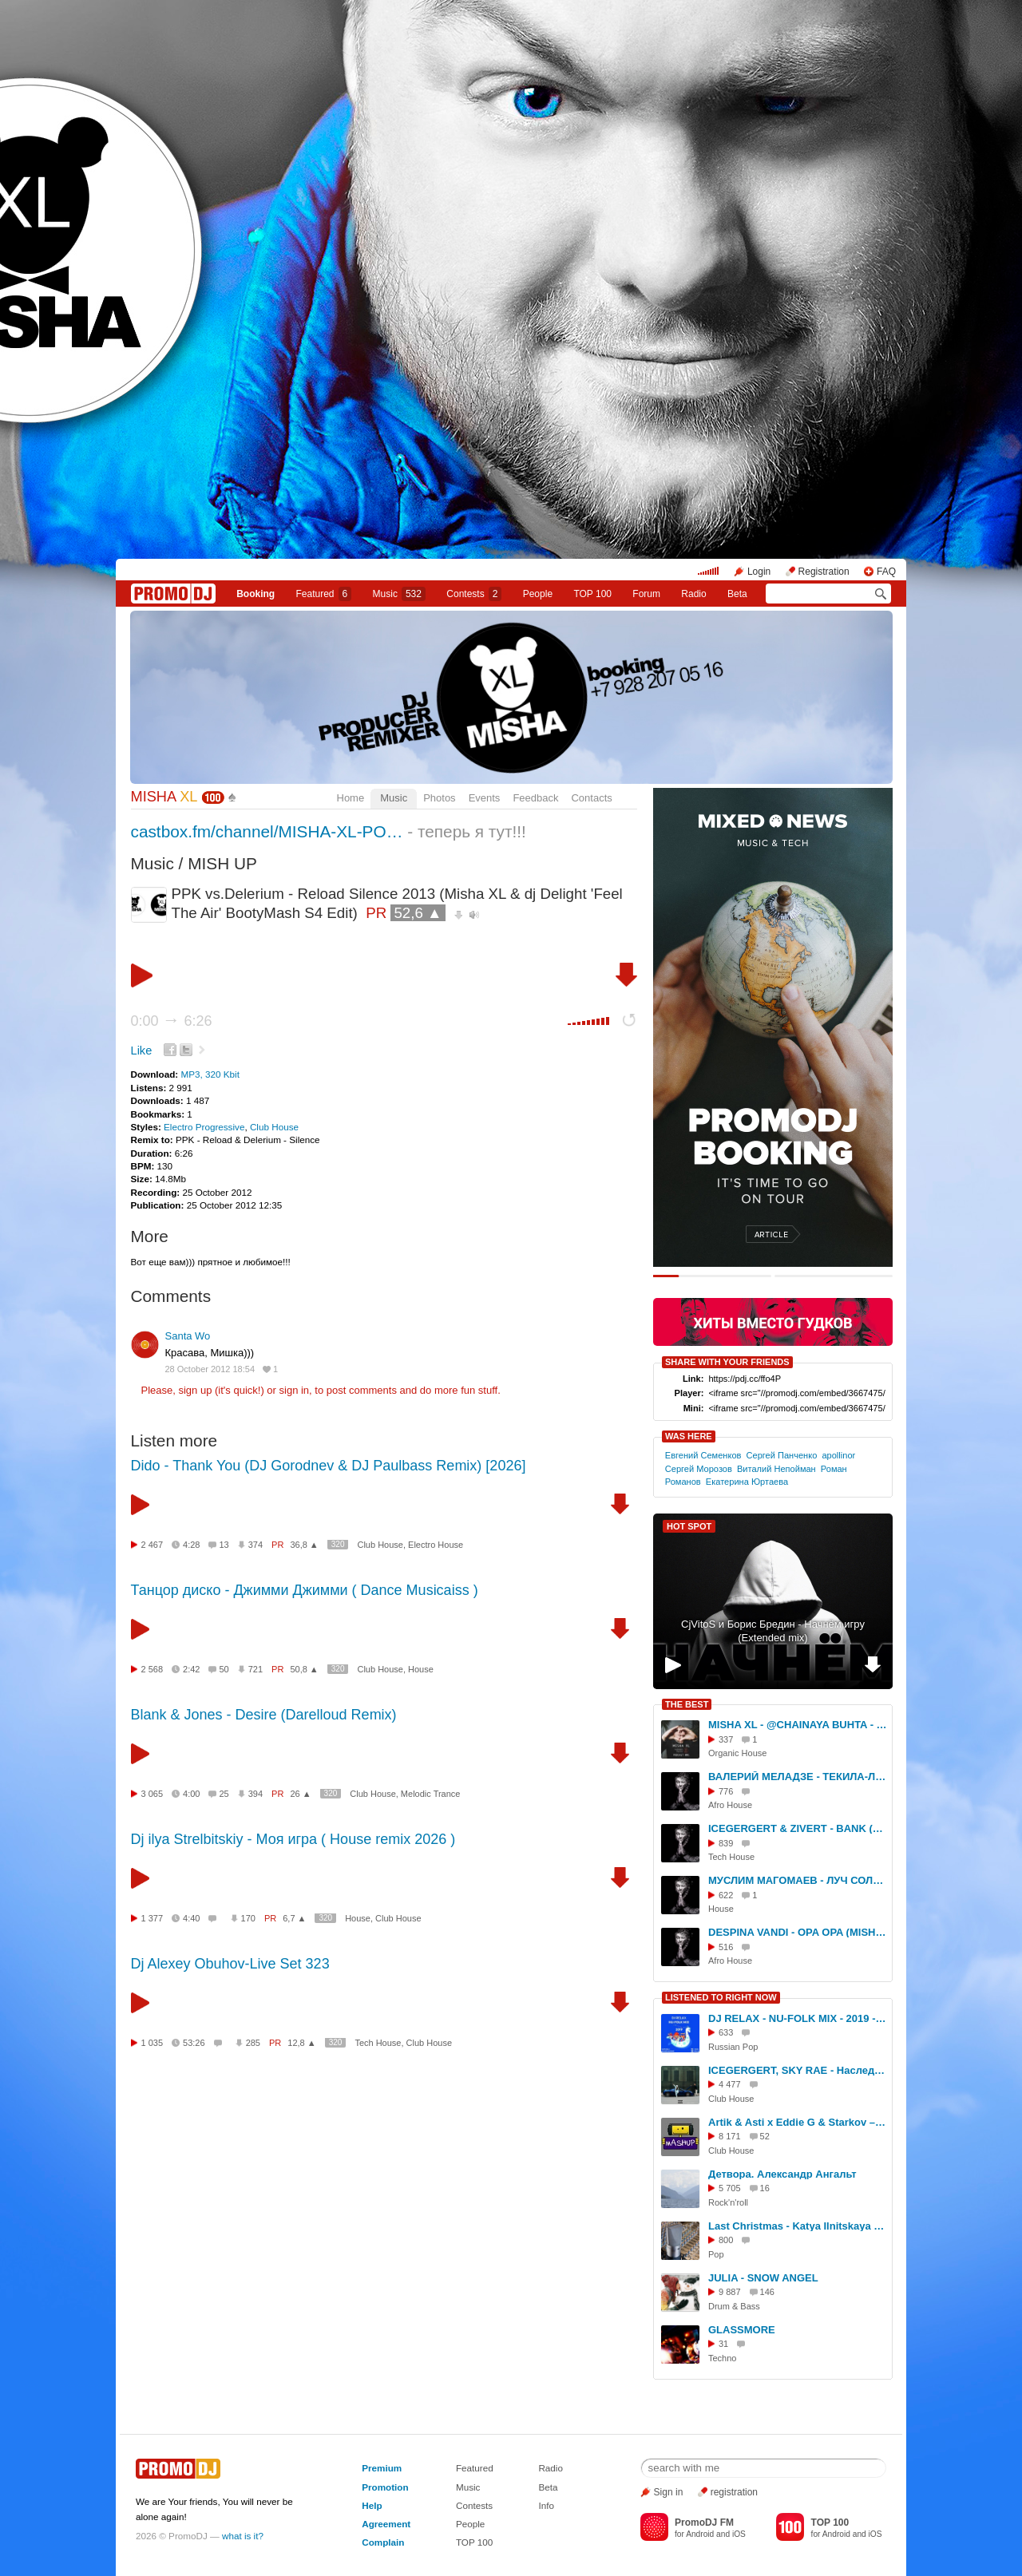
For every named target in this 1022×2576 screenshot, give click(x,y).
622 (726, 1895)
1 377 (152, 1918)
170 (248, 1918)
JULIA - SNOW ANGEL (763, 2278)
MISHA (164, 797)
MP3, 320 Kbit (209, 1074)
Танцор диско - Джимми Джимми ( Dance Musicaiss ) (304, 1590)
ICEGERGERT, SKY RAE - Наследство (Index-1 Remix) (797, 2070)
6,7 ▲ (294, 1918)
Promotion (385, 2487)
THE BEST (686, 1704)
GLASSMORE (741, 2330)
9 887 (730, 2292)
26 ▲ (300, 1793)
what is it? (242, 2535)
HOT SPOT (689, 1526)
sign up (195, 1390)
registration (734, 2492)
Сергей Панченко (782, 1455)
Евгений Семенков (703, 1455)
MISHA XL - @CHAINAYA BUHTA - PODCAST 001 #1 (797, 1724)
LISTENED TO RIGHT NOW (721, 1997)
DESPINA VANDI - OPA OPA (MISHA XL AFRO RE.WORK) (797, 1932)
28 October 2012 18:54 (210, 1369)
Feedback (535, 798)
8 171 (730, 2136)
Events (485, 798)
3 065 (152, 1793)
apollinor (838, 1455)
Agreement (386, 2524)
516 (726, 1947)
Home (351, 798)
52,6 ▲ (418, 912)
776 (726, 1791)
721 (255, 1669)
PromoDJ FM (704, 2522)
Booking (255, 593)
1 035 (152, 2043)
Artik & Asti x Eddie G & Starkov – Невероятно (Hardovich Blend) (797, 2122)
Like (142, 1050)
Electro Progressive (204, 1127)
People (538, 593)
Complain (383, 2542)
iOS (739, 2534)
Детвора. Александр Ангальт (782, 2174)
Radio (693, 593)
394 (255, 1793)
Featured (324, 594)
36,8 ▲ (304, 1544)
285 (253, 2043)
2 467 (152, 1544)
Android (700, 2534)
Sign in (668, 2492)
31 (723, 2343)
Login (758, 571)
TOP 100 (592, 593)
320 (338, 1544)
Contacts (591, 798)
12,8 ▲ (301, 2043)
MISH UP (222, 863)
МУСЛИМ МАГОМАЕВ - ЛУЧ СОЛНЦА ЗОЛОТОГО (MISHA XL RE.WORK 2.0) (797, 1880)
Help (372, 2505)
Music (399, 594)
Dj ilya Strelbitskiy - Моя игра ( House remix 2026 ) (293, 1839)
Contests (474, 2505)
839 (726, 1843)
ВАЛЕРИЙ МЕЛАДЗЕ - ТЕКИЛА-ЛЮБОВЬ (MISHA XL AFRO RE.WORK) (797, 1776)
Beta (737, 593)
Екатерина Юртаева (747, 1481)
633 (726, 2032)
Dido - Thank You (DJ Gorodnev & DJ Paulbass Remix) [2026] (328, 1466)
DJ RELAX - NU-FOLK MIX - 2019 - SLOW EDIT (797, 2018)
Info (546, 2505)
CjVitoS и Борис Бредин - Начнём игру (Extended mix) (773, 1631)
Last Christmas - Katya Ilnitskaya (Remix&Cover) (797, 2226)
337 (726, 1739)
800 (726, 2240)
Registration (824, 571)
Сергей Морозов (698, 1469)
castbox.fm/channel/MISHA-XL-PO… (267, 831)
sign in (294, 1390)
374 (255, 1544)
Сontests (473, 594)
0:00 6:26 (171, 1021)
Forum (646, 593)
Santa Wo (188, 1336)
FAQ (886, 571)
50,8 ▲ (304, 1669)
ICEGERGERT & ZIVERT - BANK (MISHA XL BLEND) (797, 1828)
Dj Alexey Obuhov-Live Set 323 (230, 1964)
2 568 (152, 1669)
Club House (274, 1127)
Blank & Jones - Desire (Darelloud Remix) (264, 1715)
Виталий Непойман (776, 1469)
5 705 (730, 2188)
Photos (439, 798)
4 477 (730, 2084)
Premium (382, 2468)
